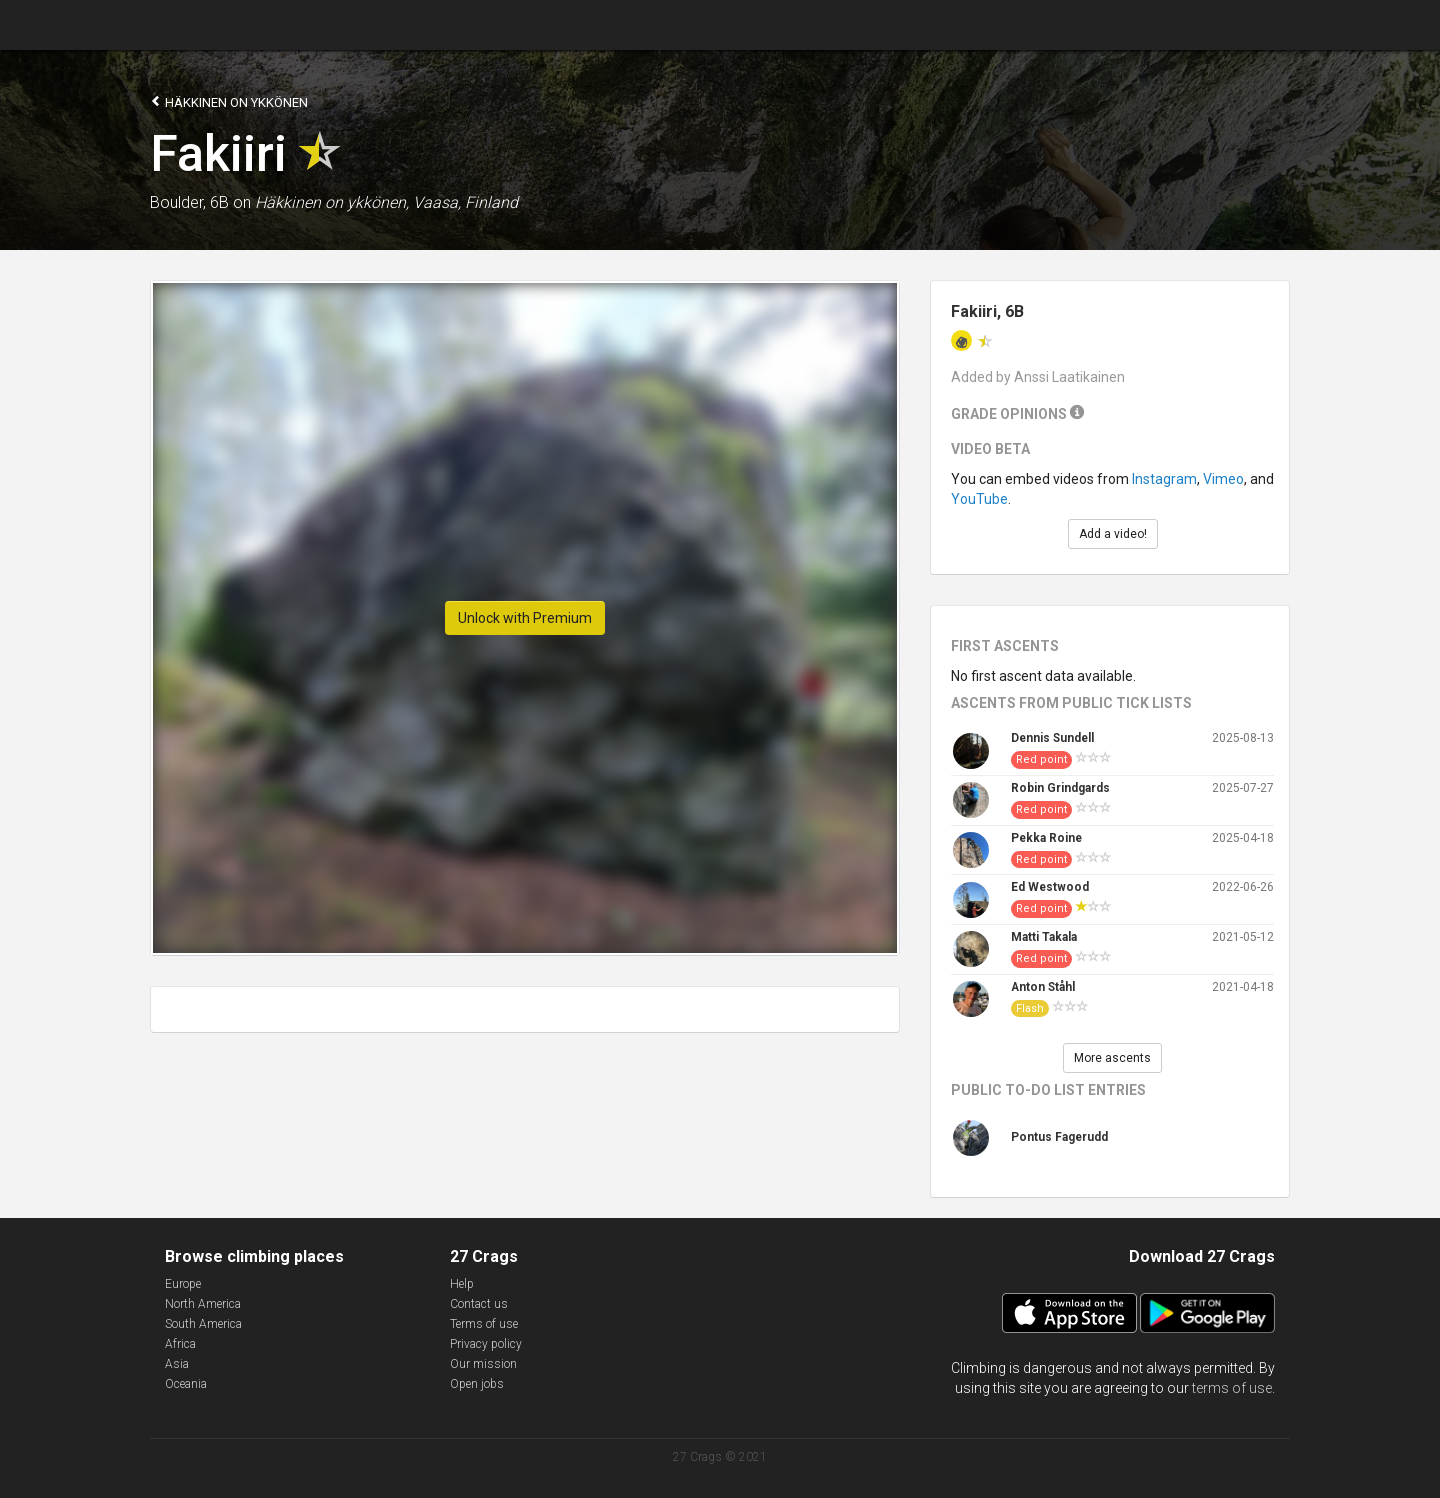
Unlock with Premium (525, 618)
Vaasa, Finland (465, 202)
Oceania (186, 1384)
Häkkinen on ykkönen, (332, 202)
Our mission (483, 1364)
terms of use (1232, 1388)
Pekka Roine (1046, 838)
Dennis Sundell (1052, 738)
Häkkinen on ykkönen (229, 101)
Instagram (1164, 479)
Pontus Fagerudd (1059, 1137)
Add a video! (1113, 534)
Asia (177, 1364)
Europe (183, 1284)
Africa (180, 1344)
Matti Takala (1044, 937)
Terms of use (484, 1324)
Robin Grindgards (1060, 788)
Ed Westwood (1050, 887)
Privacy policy (486, 1344)
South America (203, 1324)
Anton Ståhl (1043, 987)
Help (462, 1284)
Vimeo (1223, 479)
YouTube (979, 499)
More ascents (1112, 1058)
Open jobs (477, 1384)
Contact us (479, 1304)
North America (203, 1304)
